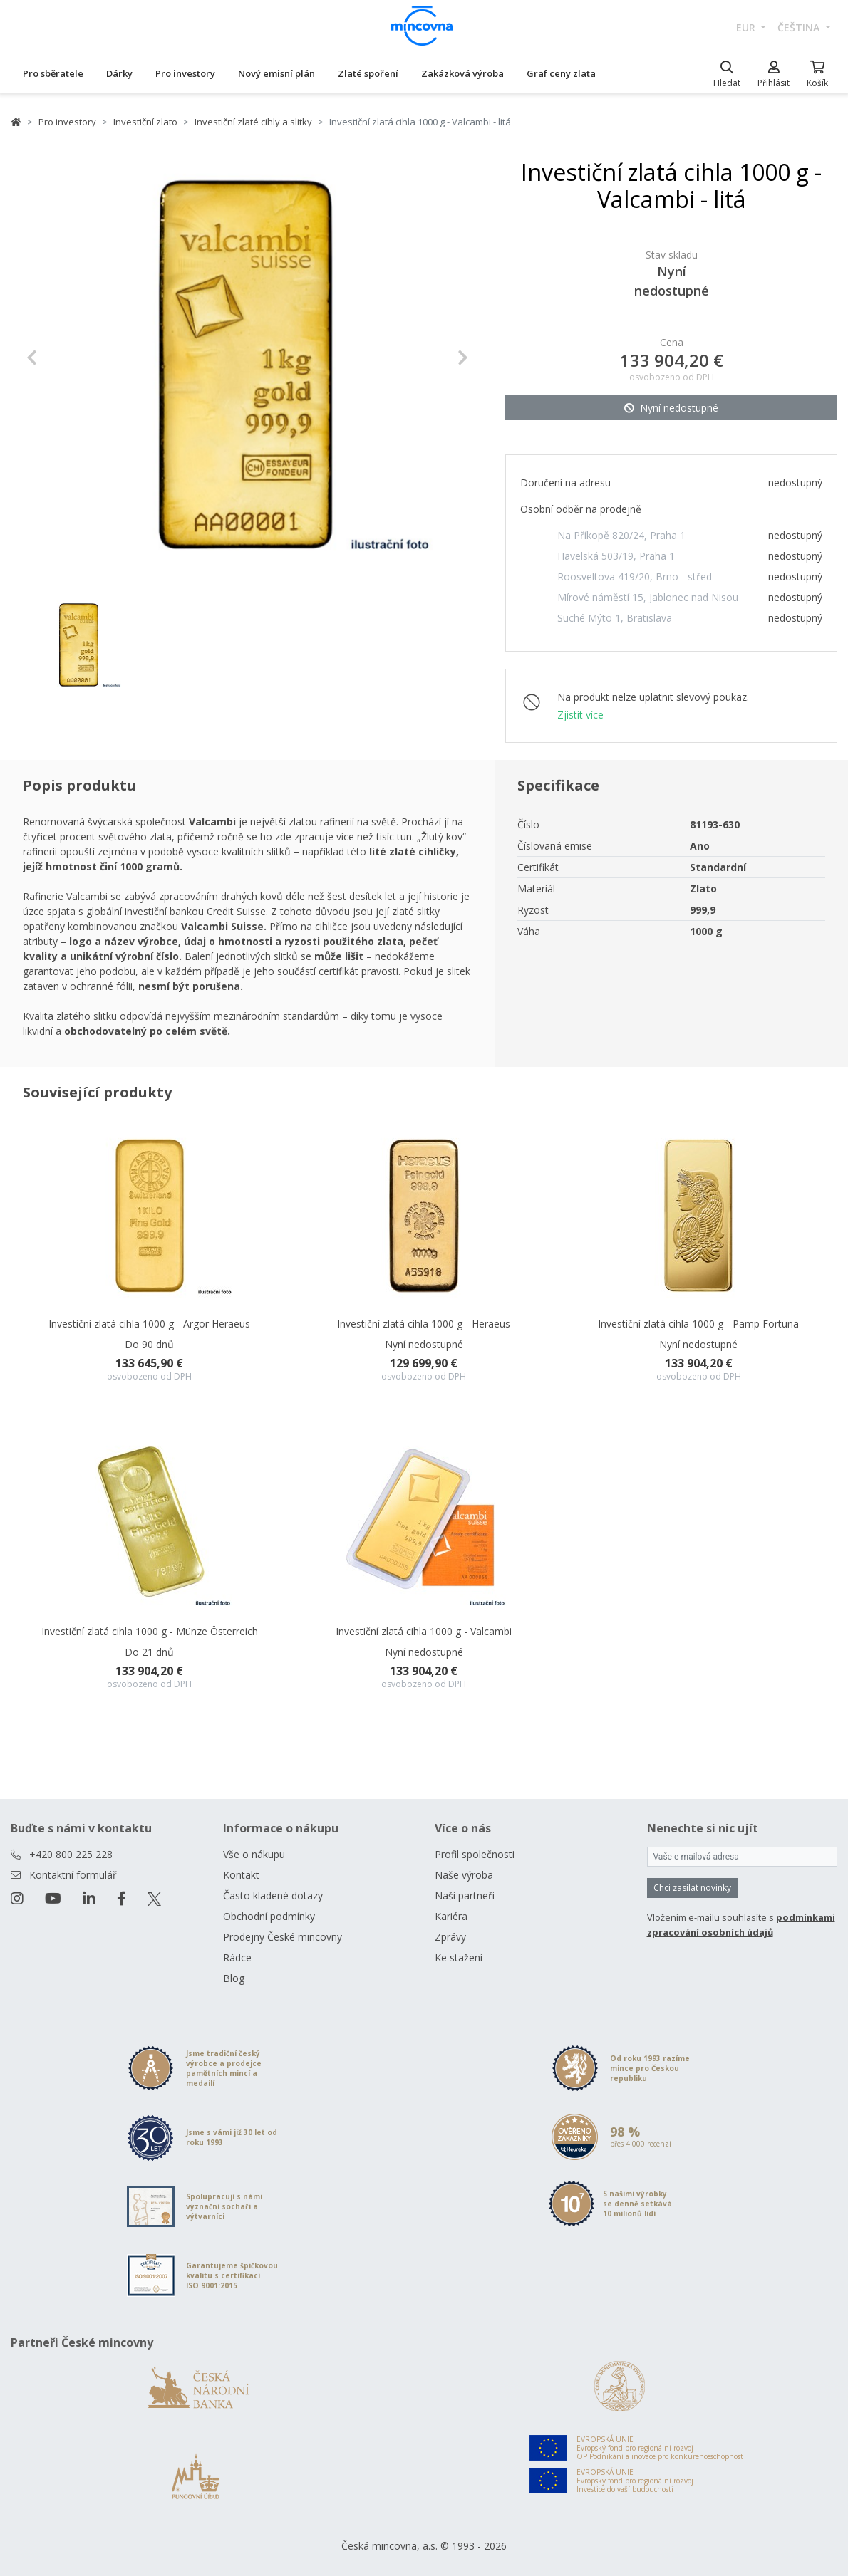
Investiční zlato (145, 121)
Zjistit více (580, 714)
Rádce (237, 1957)
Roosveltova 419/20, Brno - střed (634, 576)
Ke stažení (458, 1957)
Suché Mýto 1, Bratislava (614, 618)
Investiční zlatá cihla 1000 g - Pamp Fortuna (698, 1323)
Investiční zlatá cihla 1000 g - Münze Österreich (149, 1631)
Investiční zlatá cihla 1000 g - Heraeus (423, 1323)
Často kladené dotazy (273, 1895)
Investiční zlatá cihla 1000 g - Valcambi (424, 1631)
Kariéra (451, 1916)
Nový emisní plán (276, 73)
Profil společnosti (475, 1854)
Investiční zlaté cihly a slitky (253, 121)
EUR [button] (747, 27)
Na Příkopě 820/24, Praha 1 (621, 535)
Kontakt (241, 1875)
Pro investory (185, 73)
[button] (59, 357)
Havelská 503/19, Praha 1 (616, 556)
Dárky (119, 73)
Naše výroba (464, 1875)
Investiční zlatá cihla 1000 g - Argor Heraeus (149, 1323)
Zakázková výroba (462, 73)
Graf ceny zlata (561, 73)
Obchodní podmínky (269, 1916)
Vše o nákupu (254, 1854)
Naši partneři (465, 1895)
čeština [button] (799, 27)
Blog (233, 1978)
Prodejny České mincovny (282, 1937)
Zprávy (450, 1937)
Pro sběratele (53, 73)
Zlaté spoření (368, 73)
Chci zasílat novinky (692, 1888)
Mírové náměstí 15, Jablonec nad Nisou (647, 597)
